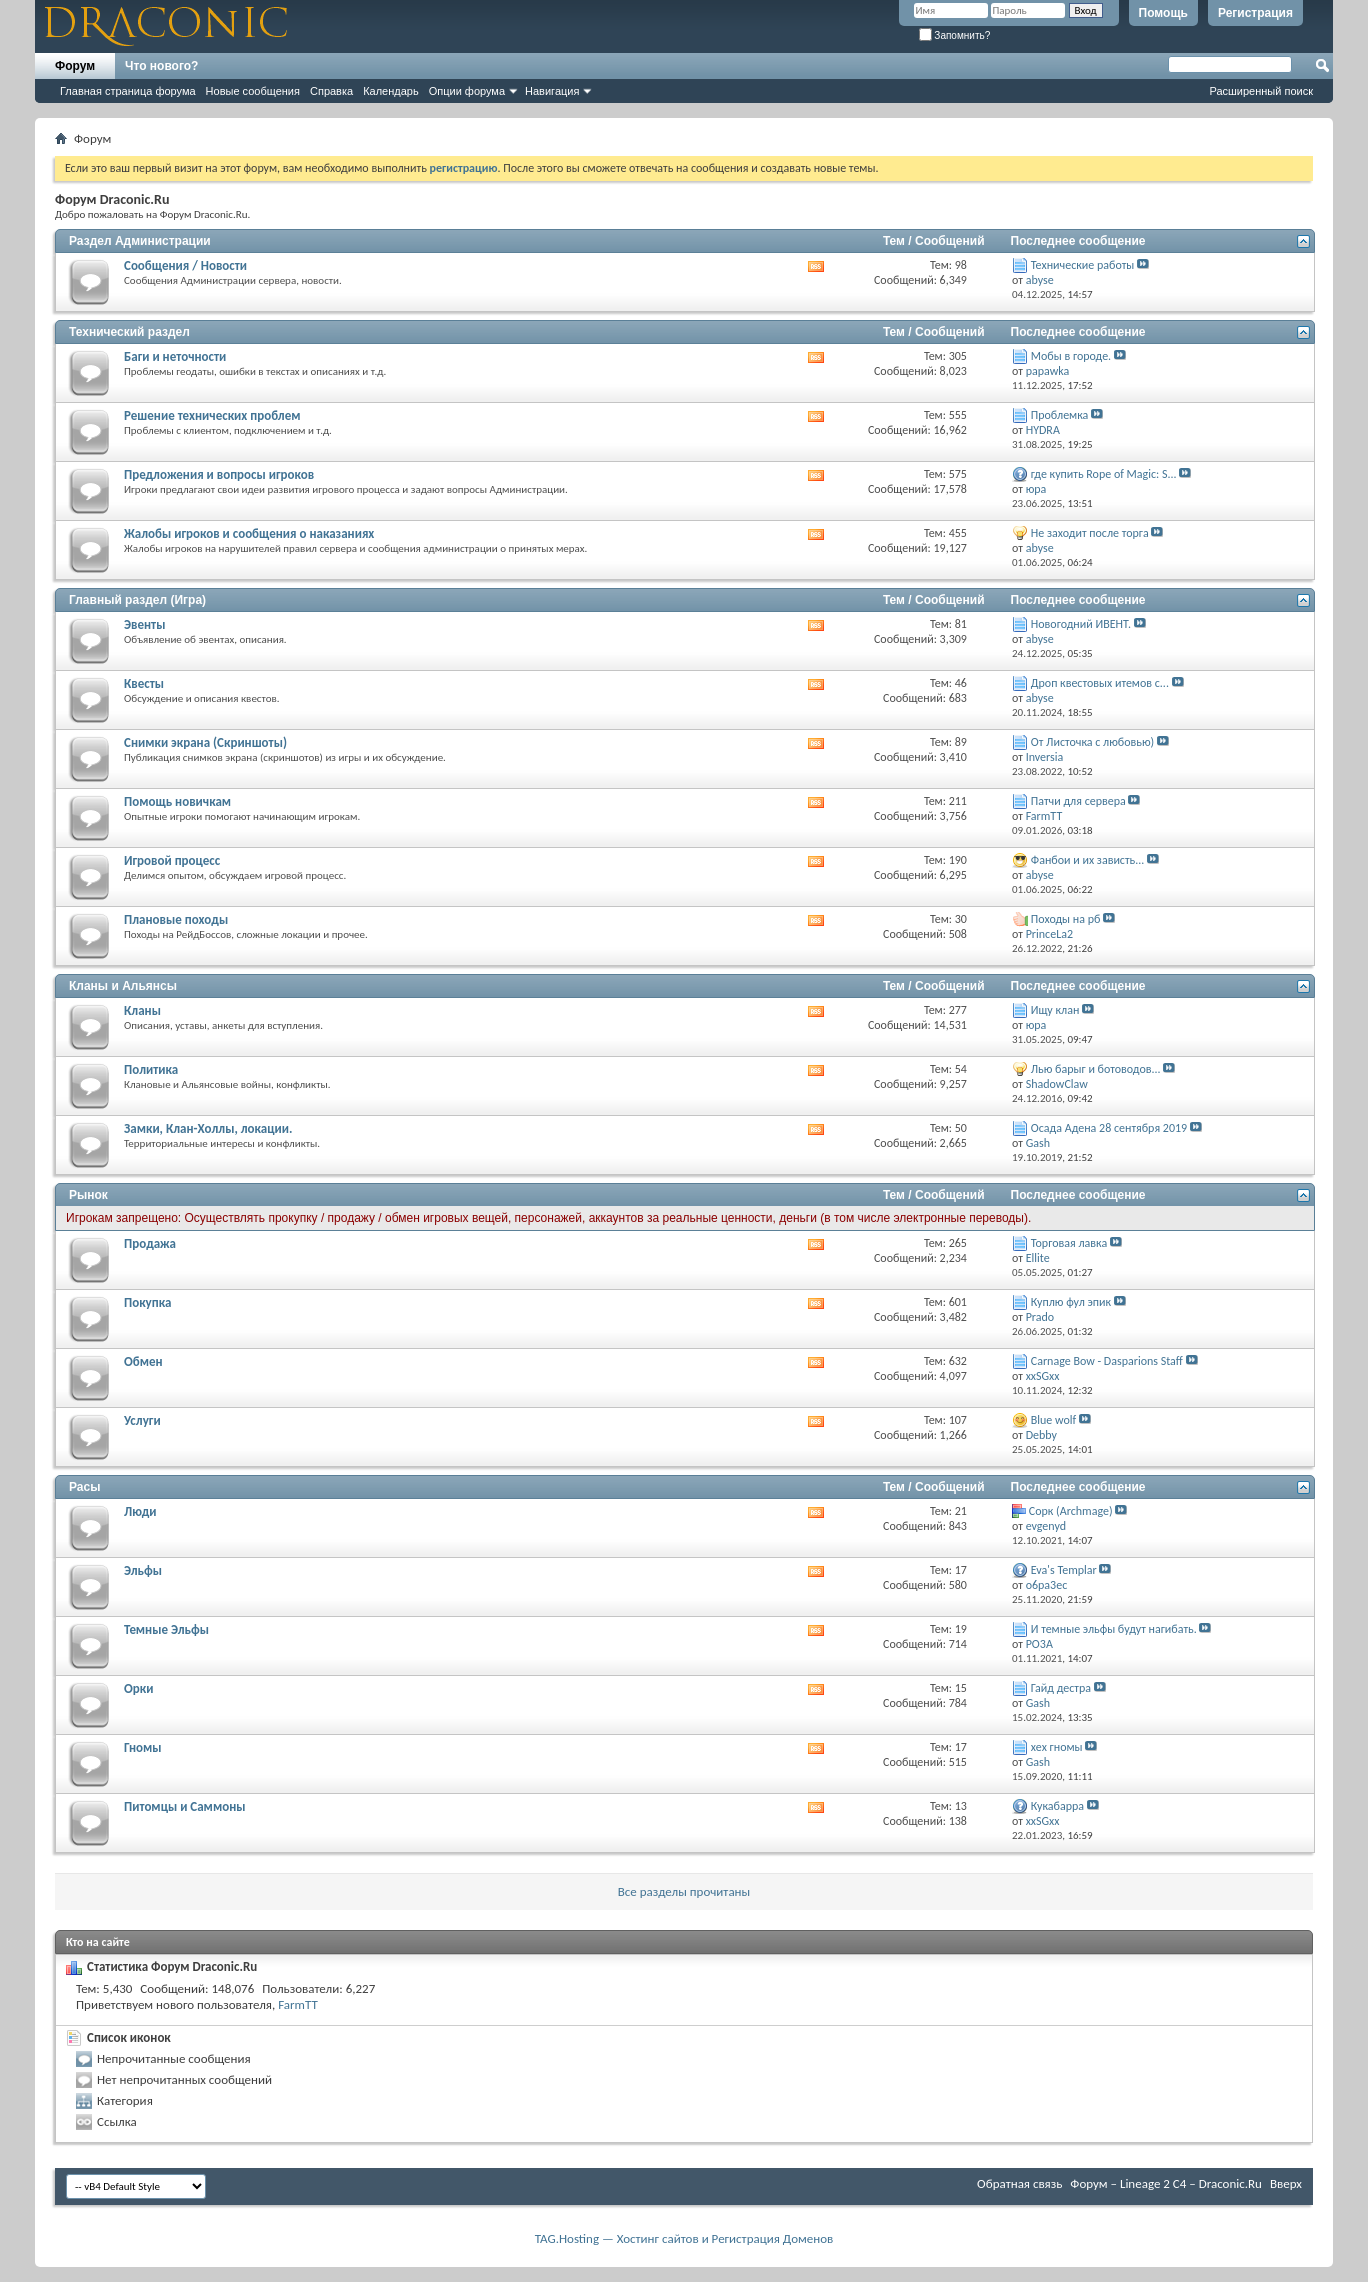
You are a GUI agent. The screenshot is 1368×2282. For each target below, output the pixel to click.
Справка (331, 91)
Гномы (143, 1747)
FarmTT (298, 2004)
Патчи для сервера (1078, 801)
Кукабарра (1057, 1806)
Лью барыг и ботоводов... (1096, 1069)
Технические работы (1083, 265)
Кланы (142, 1010)
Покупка (147, 1302)
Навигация (552, 91)
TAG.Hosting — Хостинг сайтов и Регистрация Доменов (684, 2238)
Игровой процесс (172, 860)
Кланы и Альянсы (123, 986)
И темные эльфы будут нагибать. (1114, 1629)
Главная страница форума (128, 91)
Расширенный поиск (1261, 91)
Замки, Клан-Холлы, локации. (208, 1128)
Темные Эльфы (166, 1629)
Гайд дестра (1061, 1688)
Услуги (142, 1420)
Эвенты (144, 624)
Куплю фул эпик (1071, 1302)
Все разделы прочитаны (684, 1891)
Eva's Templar (1064, 1570)
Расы (84, 1487)
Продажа (150, 1243)
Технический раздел (129, 332)
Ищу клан (1055, 1010)
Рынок (88, 1195)
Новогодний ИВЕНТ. (1081, 624)
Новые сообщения (253, 91)
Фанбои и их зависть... (1088, 860)
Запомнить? (955, 35)
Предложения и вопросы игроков (219, 474)
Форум (75, 66)
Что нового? (161, 66)
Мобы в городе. (1071, 356)
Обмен (143, 1361)
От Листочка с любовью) (1093, 742)
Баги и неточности (175, 356)
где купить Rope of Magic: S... (1104, 474)
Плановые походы (176, 919)
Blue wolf (1053, 1420)
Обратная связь (1019, 2183)
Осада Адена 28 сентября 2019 (1109, 1128)
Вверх (1286, 2183)
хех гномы (1057, 1747)
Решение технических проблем (212, 415)
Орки (138, 1688)
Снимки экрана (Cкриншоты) (205, 742)
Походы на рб (1066, 919)
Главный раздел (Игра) (137, 600)
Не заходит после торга (1090, 533)
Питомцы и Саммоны (185, 1806)
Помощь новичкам (177, 801)
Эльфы (143, 1570)
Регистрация (1255, 13)
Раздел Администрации (140, 241)
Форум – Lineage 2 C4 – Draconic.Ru (1166, 2183)
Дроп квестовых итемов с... (1100, 683)
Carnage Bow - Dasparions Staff (1107, 1361)
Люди (140, 1511)
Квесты (144, 683)
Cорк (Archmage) (1071, 1511)
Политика (151, 1069)
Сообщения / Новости (185, 265)
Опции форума (467, 91)
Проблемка (1060, 415)
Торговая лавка (1069, 1243)
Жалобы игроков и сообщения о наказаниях (249, 533)
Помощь (1163, 13)
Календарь (391, 91)
